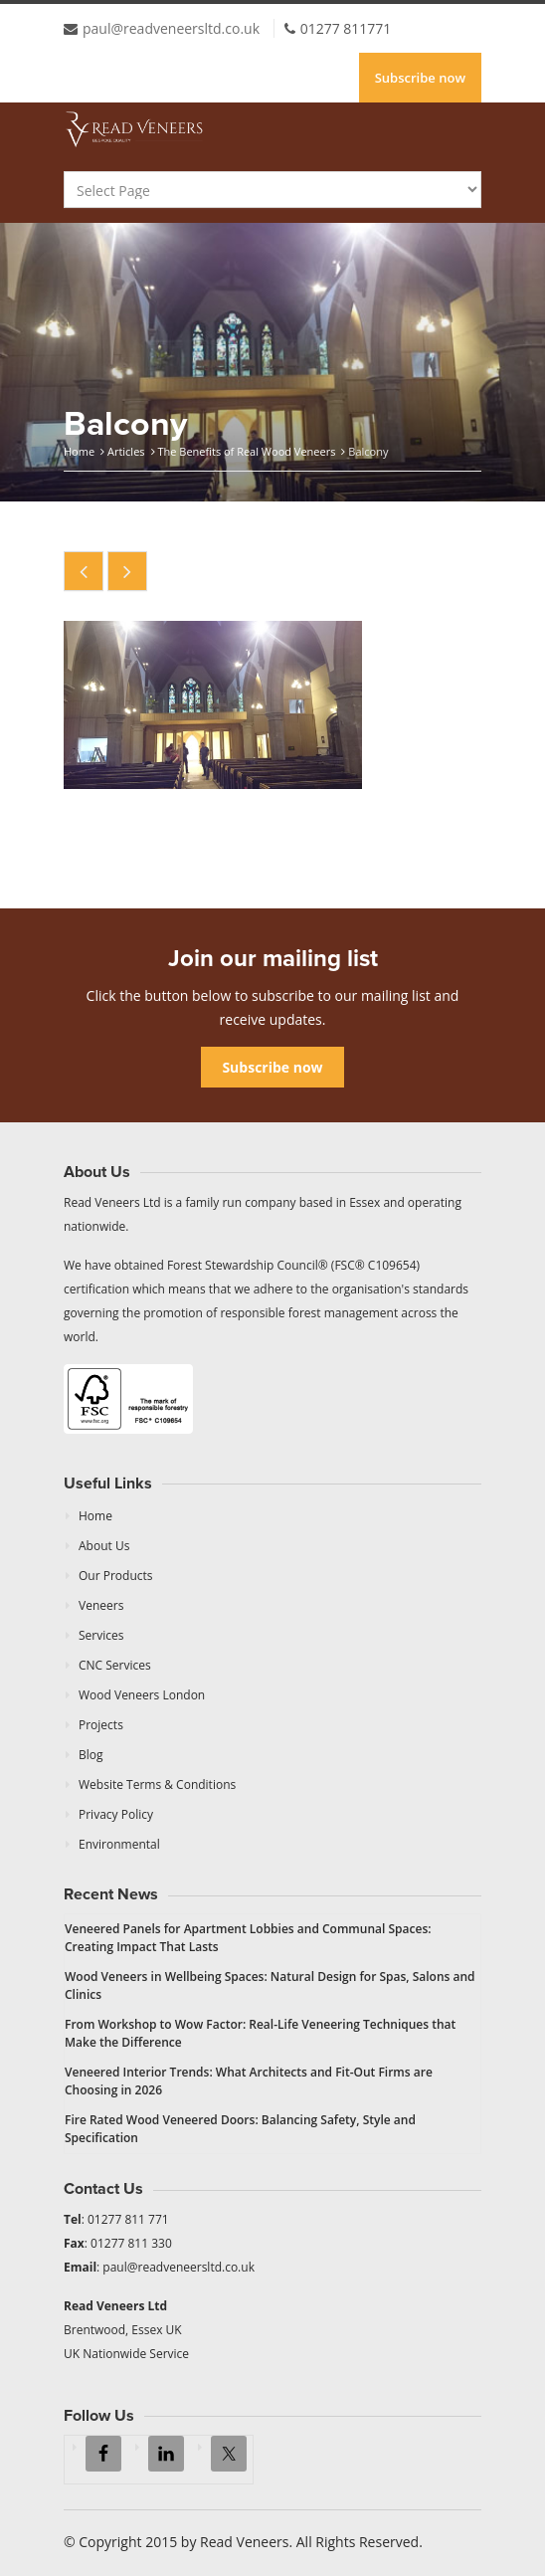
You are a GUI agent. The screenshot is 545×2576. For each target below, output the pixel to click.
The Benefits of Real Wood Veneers (246, 451)
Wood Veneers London (142, 1694)
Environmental (119, 1844)
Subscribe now (420, 78)
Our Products (116, 1575)
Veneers (101, 1605)
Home (79, 451)
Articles (126, 451)
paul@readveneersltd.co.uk (171, 28)
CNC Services (115, 1665)
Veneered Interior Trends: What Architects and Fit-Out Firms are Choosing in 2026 (249, 2081)
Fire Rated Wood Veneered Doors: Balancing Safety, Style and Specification (240, 2128)
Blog (91, 1754)
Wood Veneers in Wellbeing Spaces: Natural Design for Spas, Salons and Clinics (270, 1985)
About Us (104, 1545)
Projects (101, 1724)
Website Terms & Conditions (157, 1784)
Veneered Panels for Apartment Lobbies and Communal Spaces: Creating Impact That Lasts (248, 1937)
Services (101, 1635)
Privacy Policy (116, 1814)
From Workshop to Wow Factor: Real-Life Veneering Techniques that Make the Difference (260, 2033)
